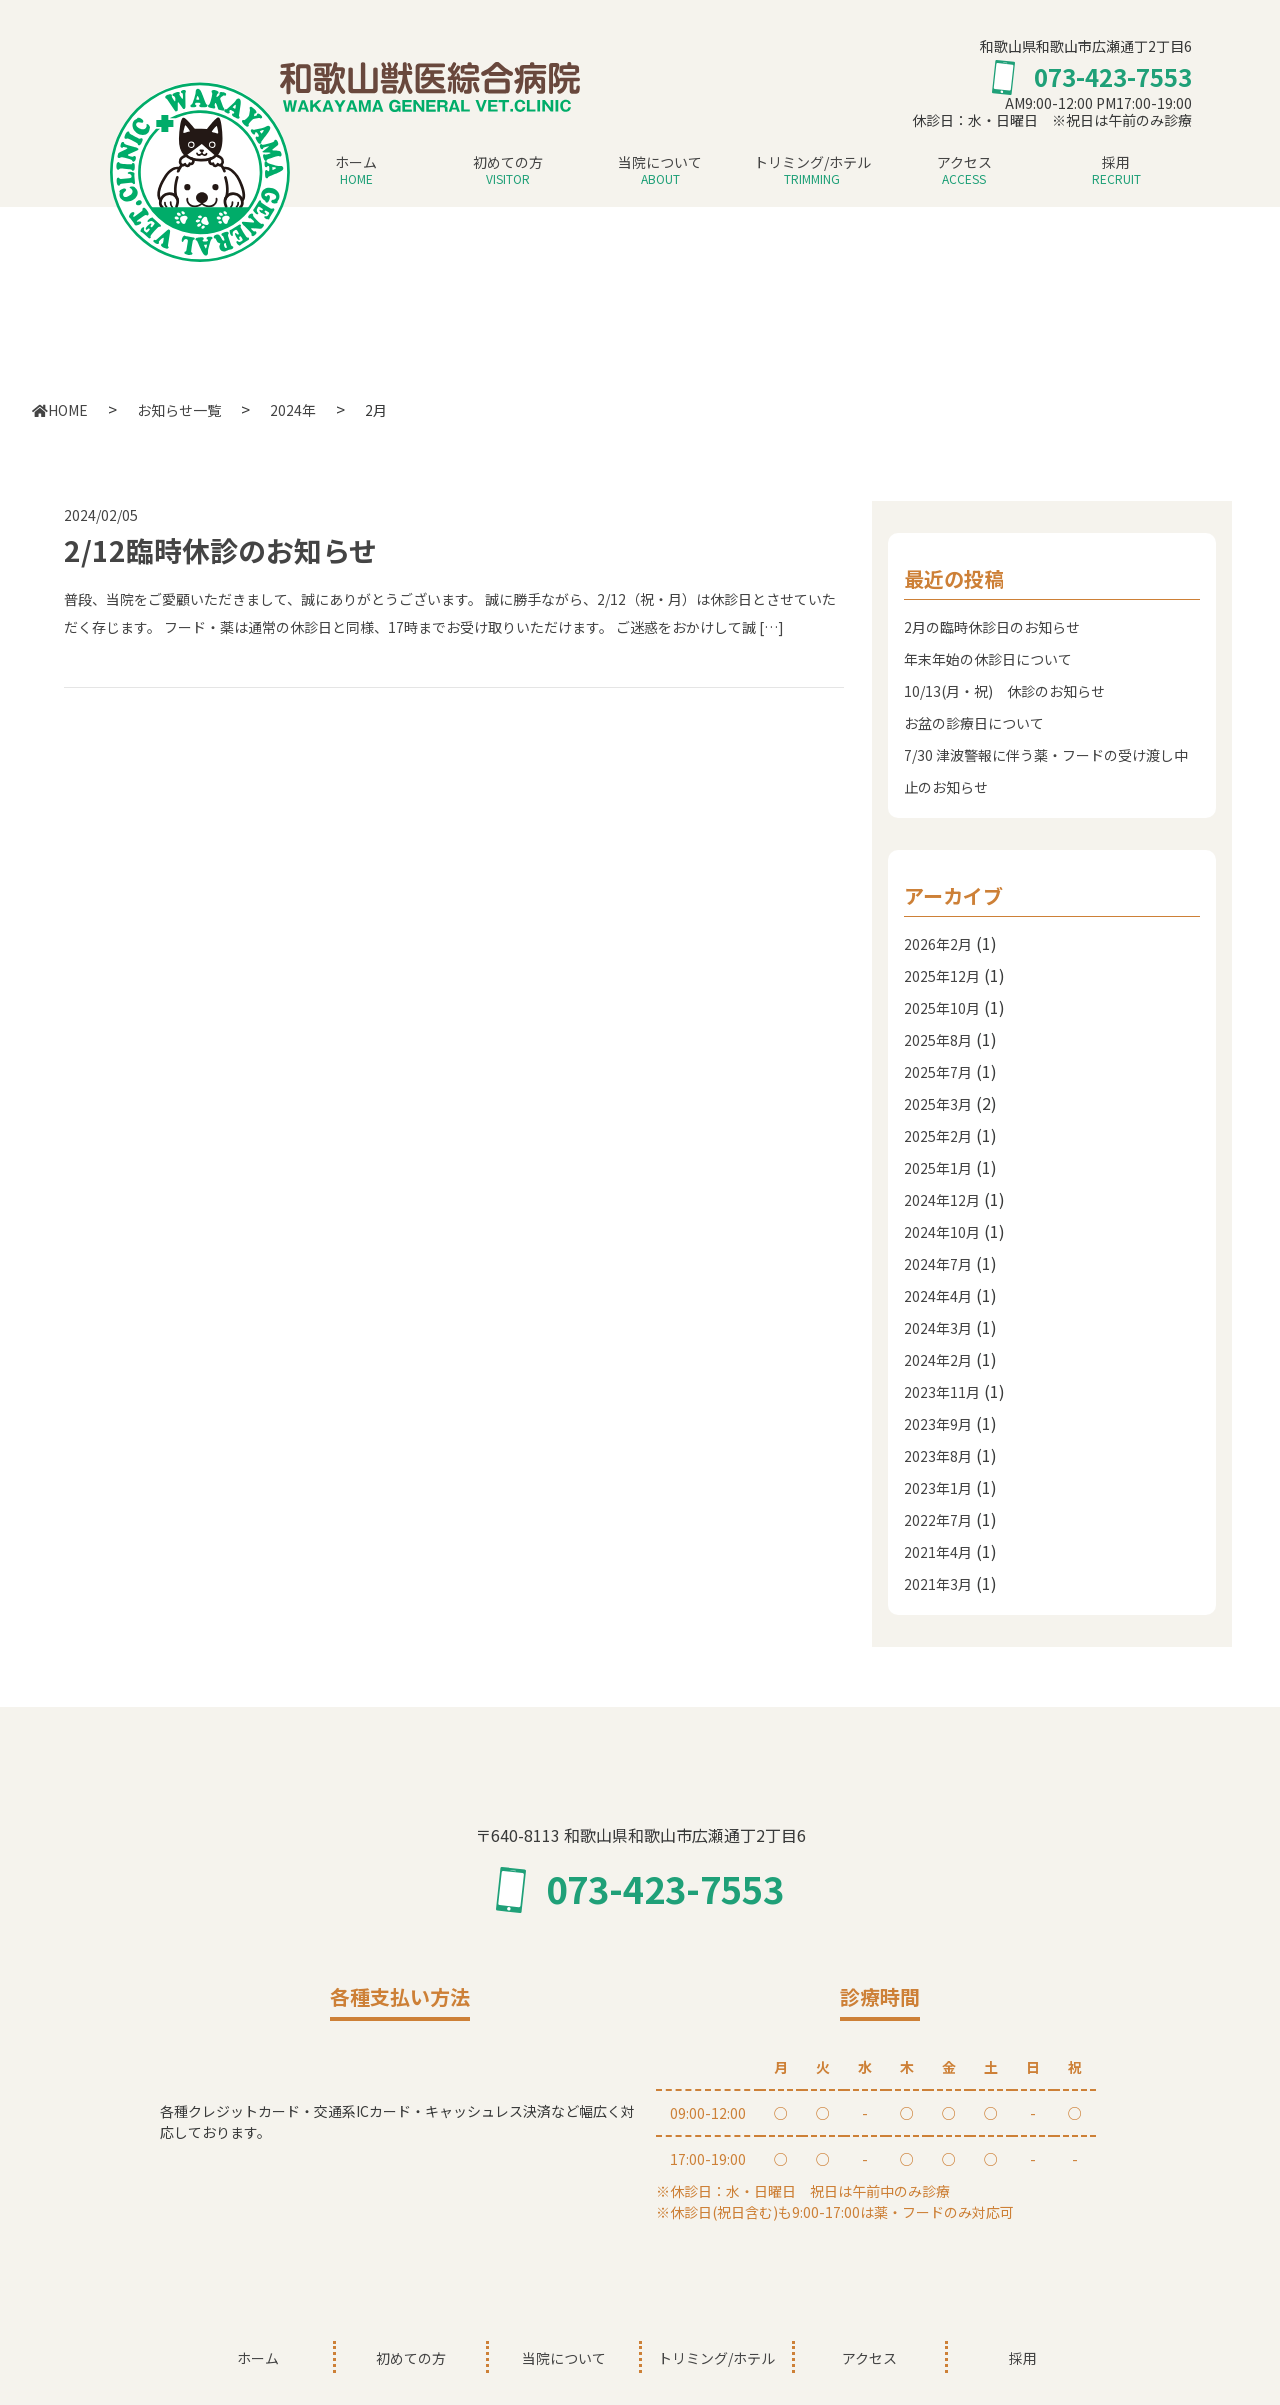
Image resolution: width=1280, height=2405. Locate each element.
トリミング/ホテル (812, 171)
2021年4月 (938, 1552)
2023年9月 (938, 1424)
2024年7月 (938, 1264)
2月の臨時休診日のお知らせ (992, 627)
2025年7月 (938, 1072)
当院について (660, 171)
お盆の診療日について (974, 723)
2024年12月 (942, 1200)
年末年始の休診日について (988, 659)
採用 (1116, 171)
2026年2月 (938, 944)
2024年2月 (938, 1360)
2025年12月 (942, 976)
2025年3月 (938, 1104)
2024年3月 (938, 1328)
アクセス (964, 171)
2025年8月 (938, 1040)
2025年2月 (938, 1136)
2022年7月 (938, 1520)
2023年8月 (938, 1456)
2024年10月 (942, 1232)
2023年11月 (942, 1392)
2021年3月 (938, 1584)
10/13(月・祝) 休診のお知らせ (1004, 691)
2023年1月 (938, 1488)
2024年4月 (938, 1296)
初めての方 (508, 171)
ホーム (356, 171)
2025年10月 (942, 1008)
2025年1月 (938, 1168)
